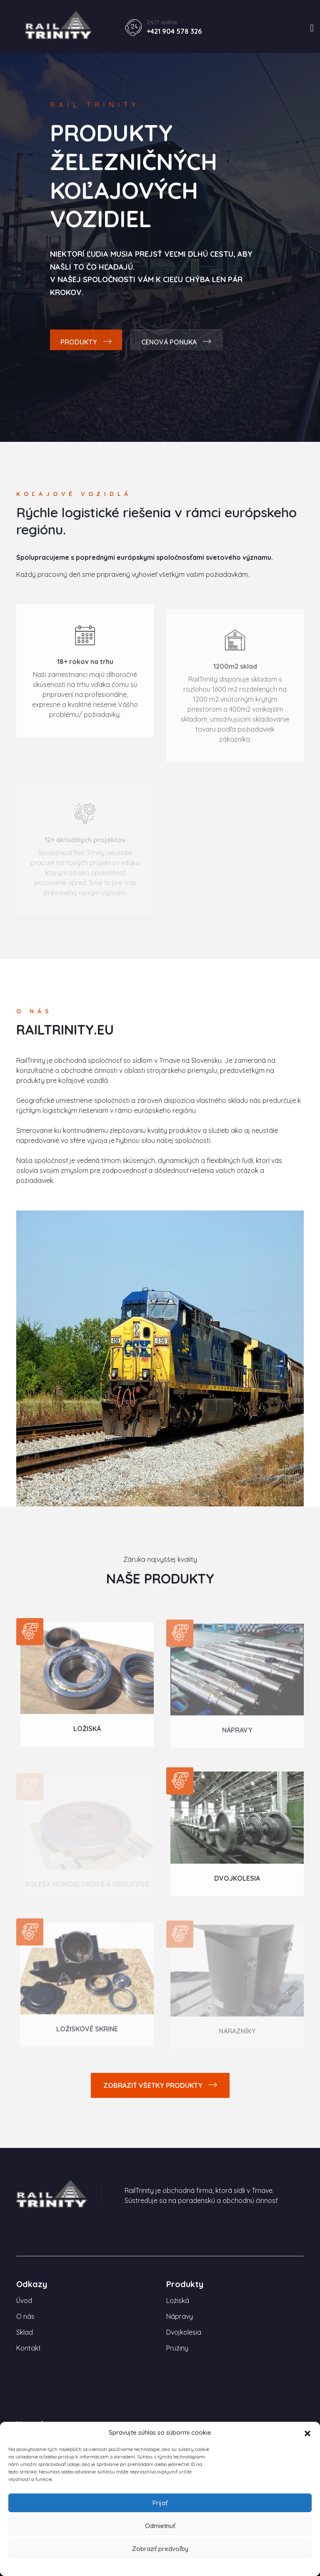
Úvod (24, 2300)
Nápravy (237, 1735)
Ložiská (87, 1732)
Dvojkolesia (237, 1882)
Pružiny (177, 2348)
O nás (25, 2316)
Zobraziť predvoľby (160, 2549)
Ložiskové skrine (87, 2034)
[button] (307, 2432)
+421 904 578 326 (174, 31)
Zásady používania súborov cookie (160, 2566)
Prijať (160, 2503)
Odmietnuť (160, 2526)
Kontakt (28, 2348)
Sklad (24, 2332)
